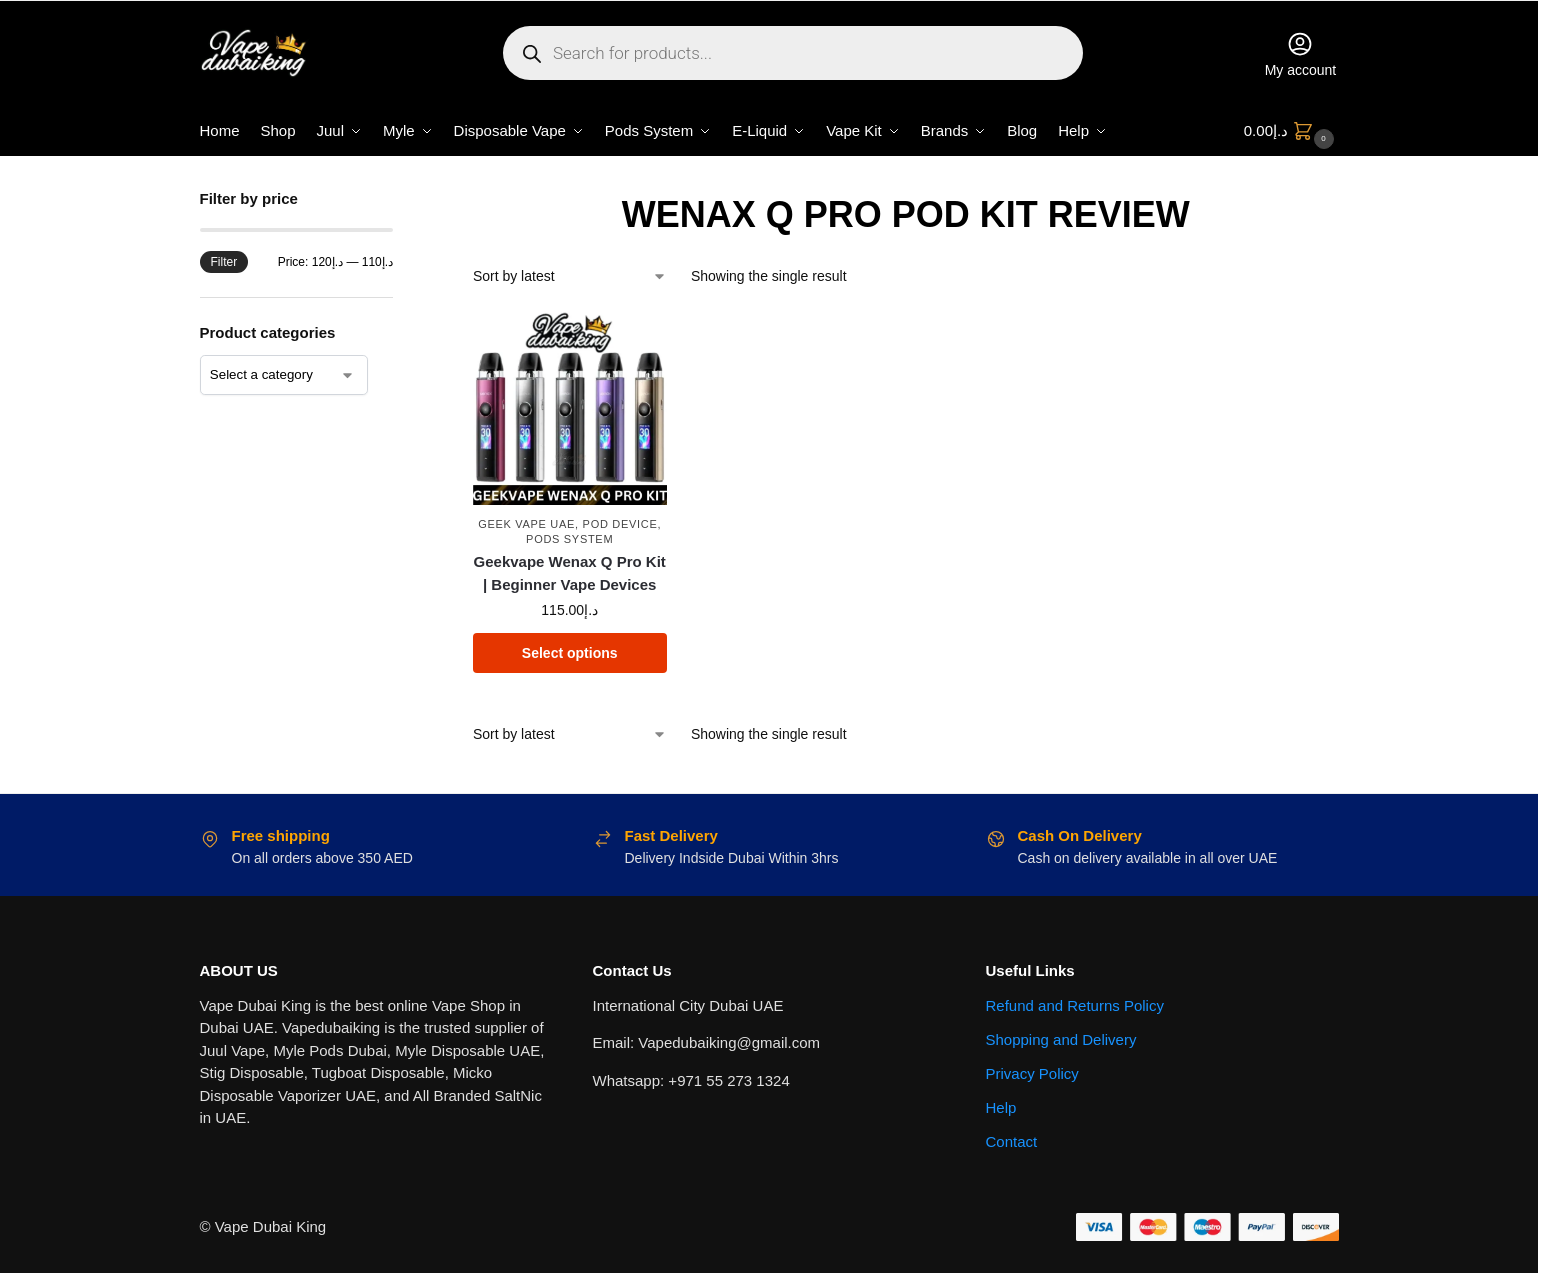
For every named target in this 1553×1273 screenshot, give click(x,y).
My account (1301, 54)
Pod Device (620, 524)
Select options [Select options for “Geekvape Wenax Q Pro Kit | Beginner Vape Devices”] (570, 653)
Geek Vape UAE (526, 524)
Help (1001, 1107)
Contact (1012, 1141)
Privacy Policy (1032, 1073)
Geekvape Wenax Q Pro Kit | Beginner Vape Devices (570, 573)
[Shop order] (570, 276)
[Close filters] (399, 200)
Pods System (569, 539)
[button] (1291, 131)
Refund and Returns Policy (1075, 1005)
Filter (224, 262)
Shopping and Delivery (1061, 1039)
